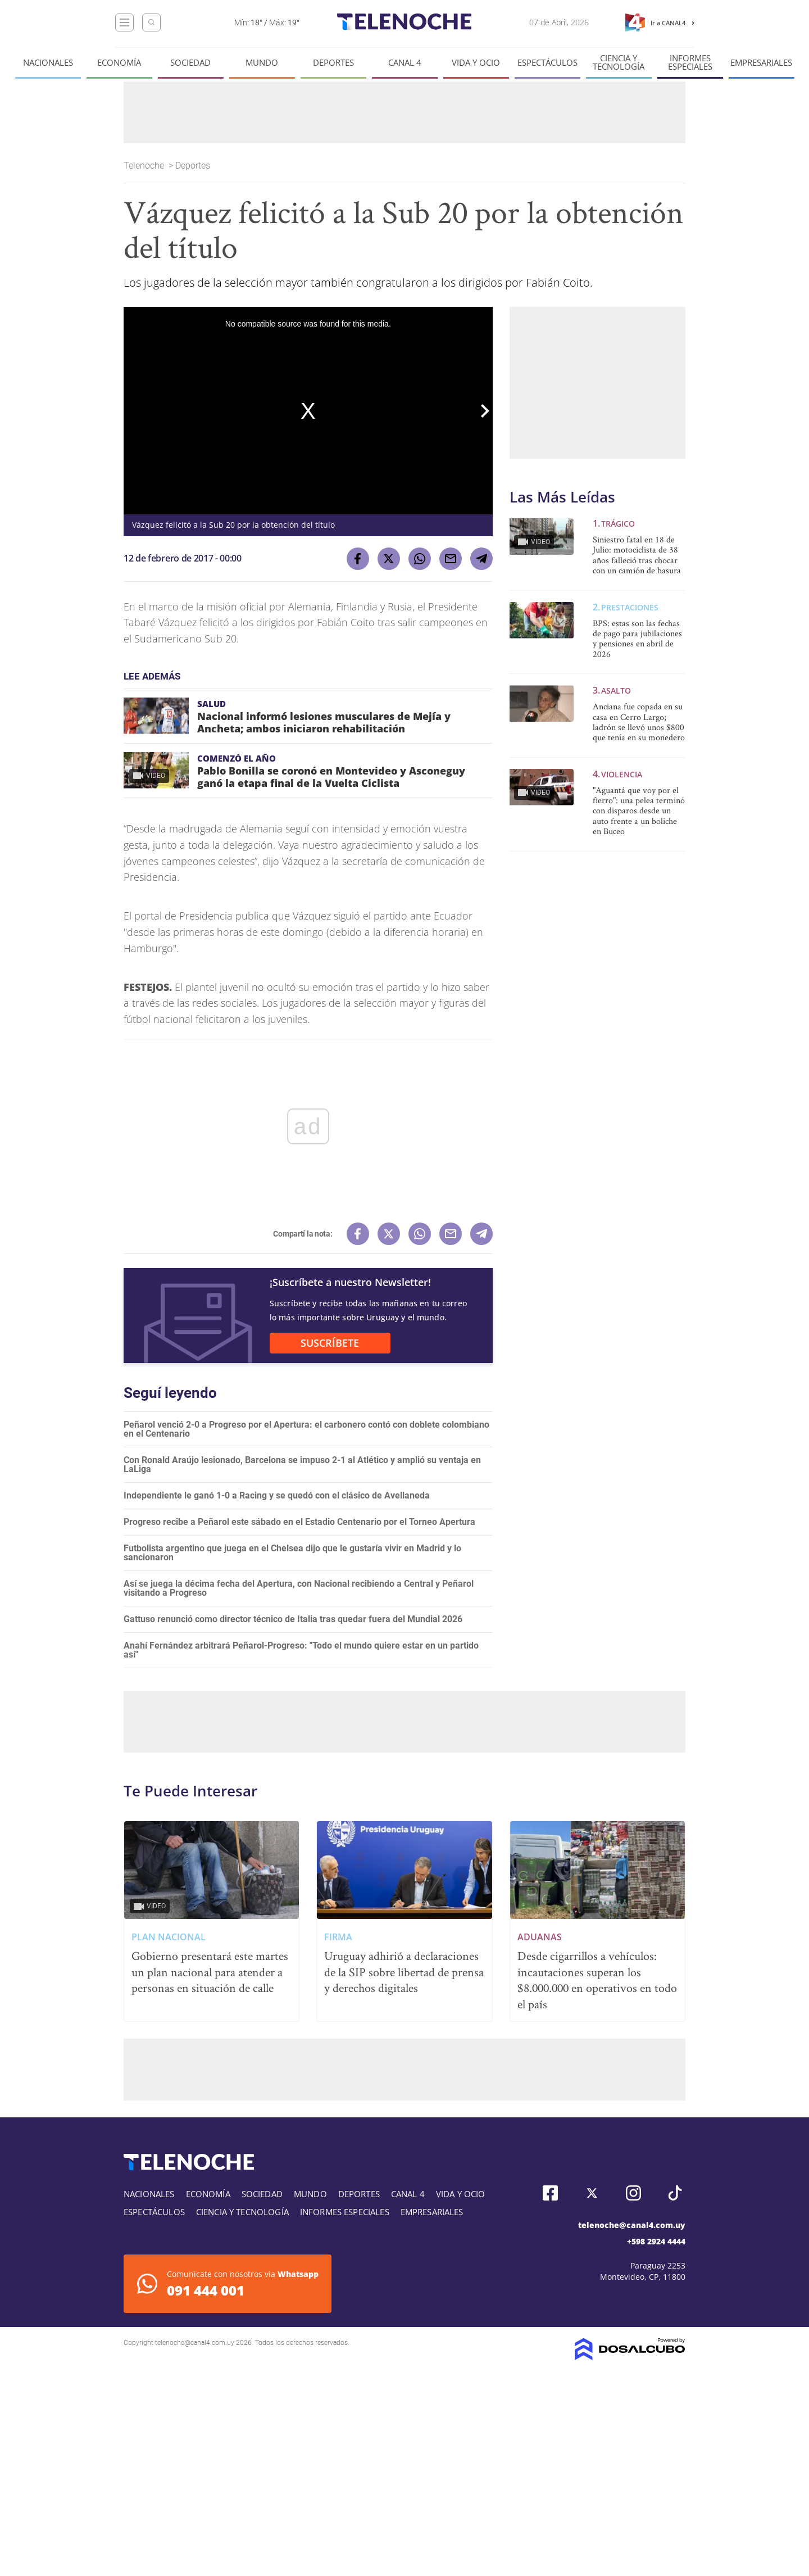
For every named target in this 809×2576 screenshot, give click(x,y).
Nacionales (48, 62)
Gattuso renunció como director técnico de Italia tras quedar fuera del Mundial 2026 (293, 1619)
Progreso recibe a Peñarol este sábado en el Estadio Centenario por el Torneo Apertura (299, 1521)
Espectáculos (547, 62)
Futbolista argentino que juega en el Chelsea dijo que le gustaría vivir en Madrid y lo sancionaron (292, 1553)
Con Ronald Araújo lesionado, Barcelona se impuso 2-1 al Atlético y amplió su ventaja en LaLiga (302, 1464)
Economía (119, 62)
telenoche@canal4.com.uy (631, 2225)
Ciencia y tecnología (618, 62)
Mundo (262, 62)
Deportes (333, 62)
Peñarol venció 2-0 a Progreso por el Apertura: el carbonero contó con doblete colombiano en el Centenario (306, 1429)
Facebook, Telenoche (550, 2193)
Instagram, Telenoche (633, 2193)
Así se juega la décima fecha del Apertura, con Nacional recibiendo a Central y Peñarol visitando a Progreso (299, 1588)
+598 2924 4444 (656, 2241)
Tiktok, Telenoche (675, 2193)
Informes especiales (690, 62)
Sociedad (190, 62)
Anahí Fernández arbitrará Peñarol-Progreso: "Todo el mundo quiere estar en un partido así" (301, 1650)
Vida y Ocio (476, 62)
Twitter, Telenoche (591, 2193)
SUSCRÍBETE (330, 1343)
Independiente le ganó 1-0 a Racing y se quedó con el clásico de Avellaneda (277, 1495)
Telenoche (145, 165)
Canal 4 (404, 62)
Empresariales (761, 62)
